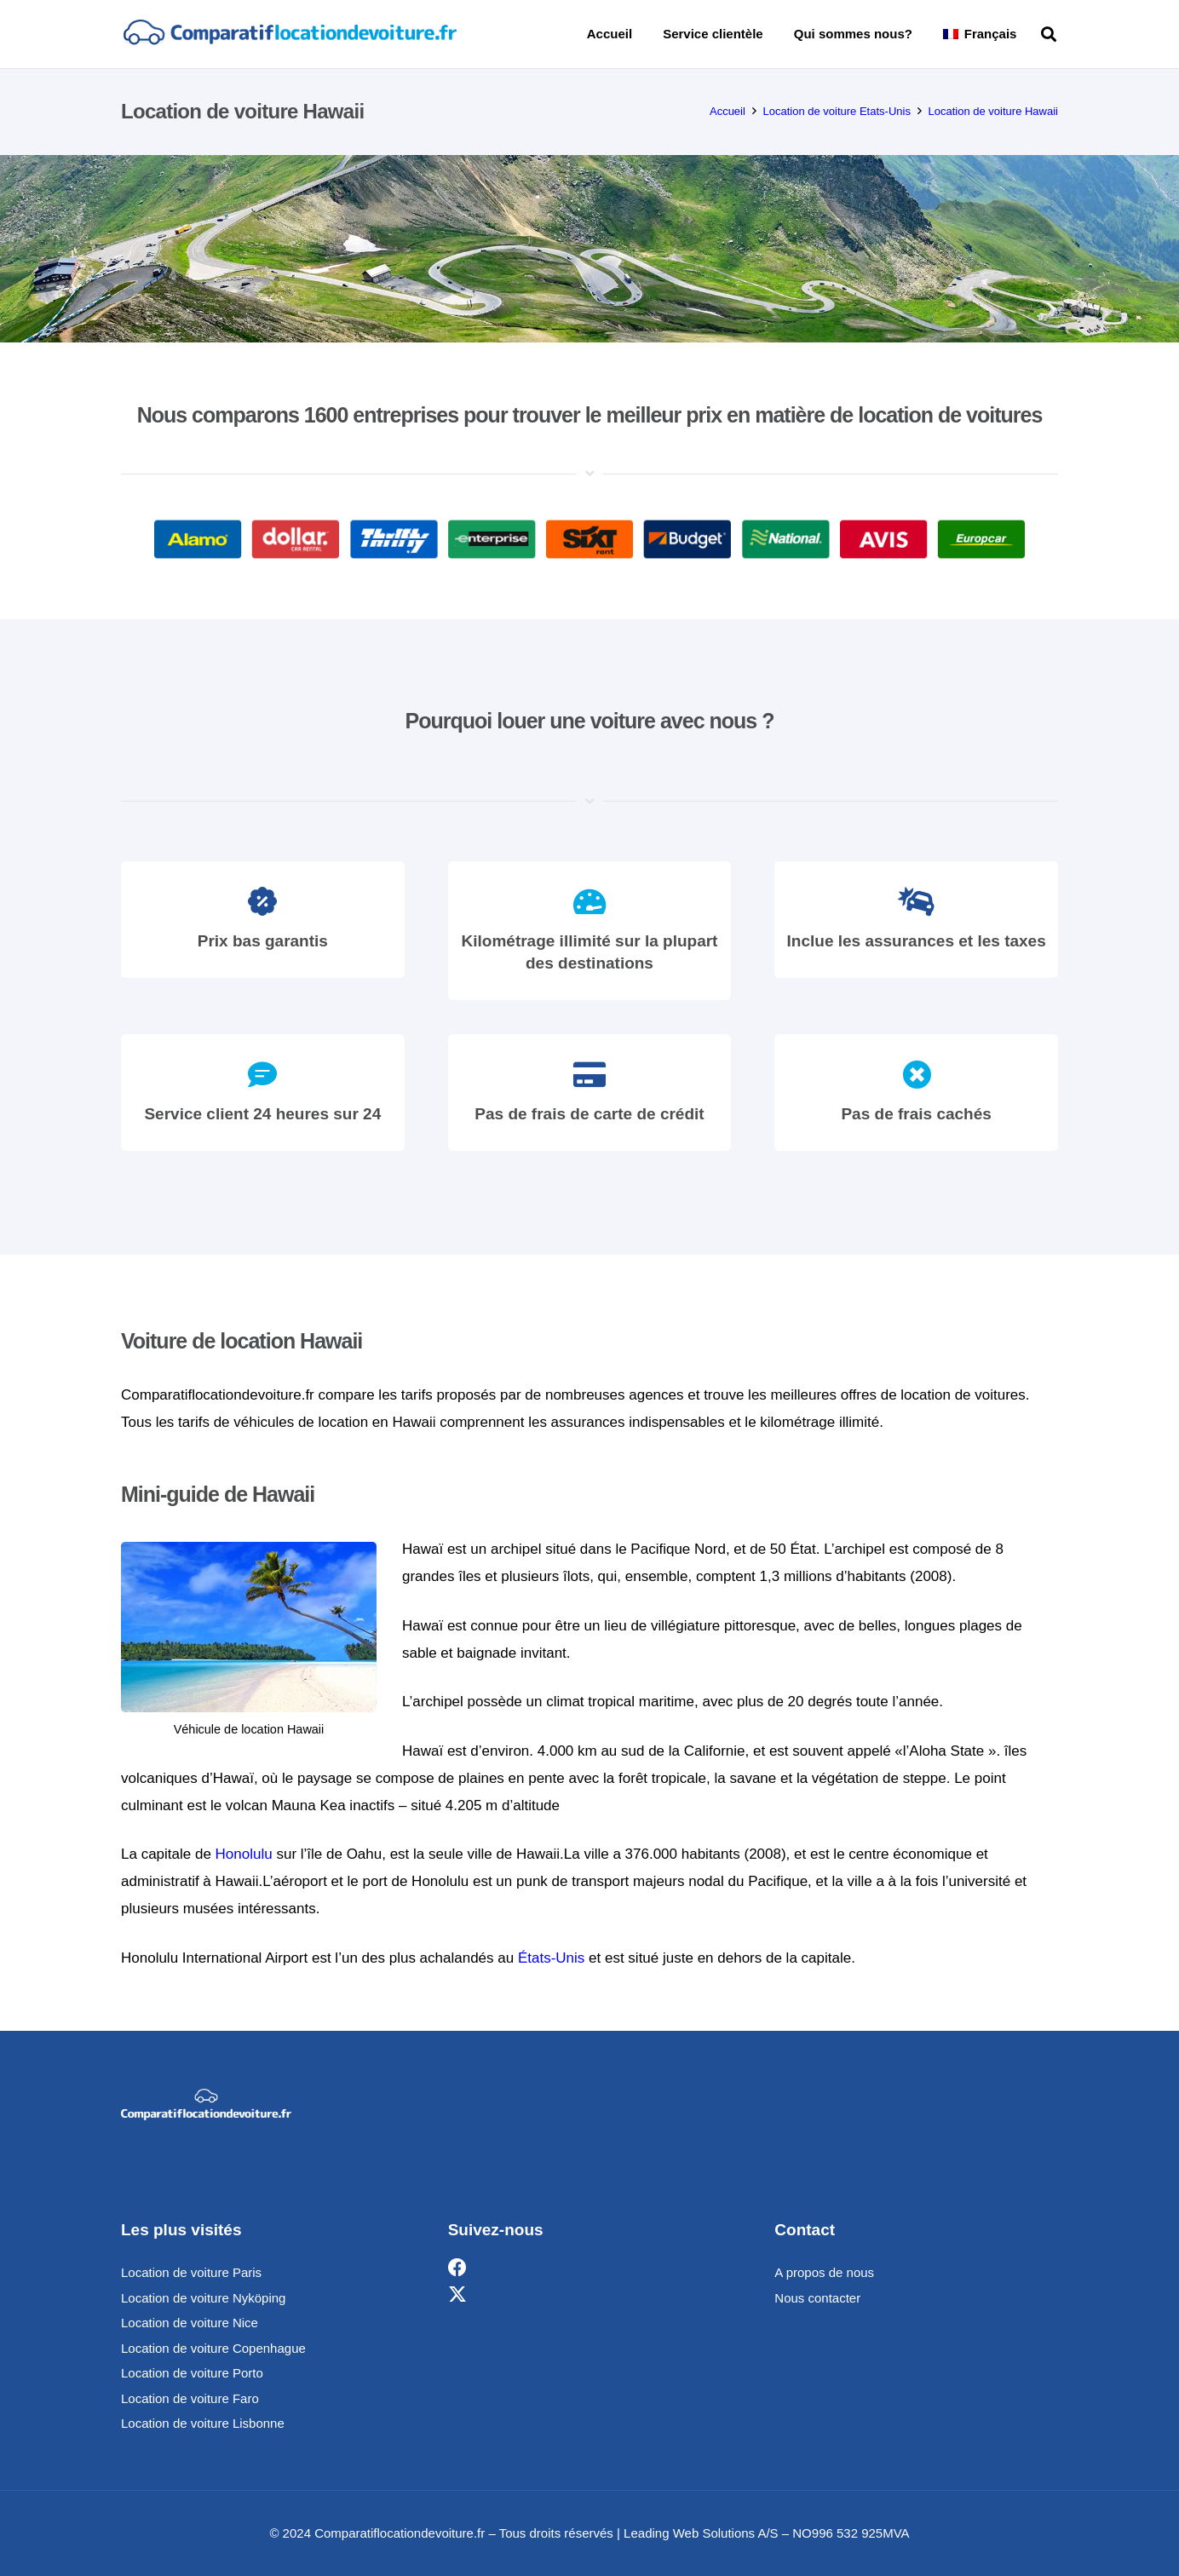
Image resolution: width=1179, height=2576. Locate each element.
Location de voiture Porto (192, 2373)
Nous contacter (817, 2298)
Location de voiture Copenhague (213, 2348)
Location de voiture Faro (190, 2398)
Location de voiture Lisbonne (203, 2423)
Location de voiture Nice (189, 2322)
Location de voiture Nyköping (203, 2298)
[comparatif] (289, 34)
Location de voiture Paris (191, 2272)
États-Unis (551, 1958)
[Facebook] (457, 2268)
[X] (457, 2295)
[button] (1049, 34)
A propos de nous (824, 2272)
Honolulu (244, 1854)
